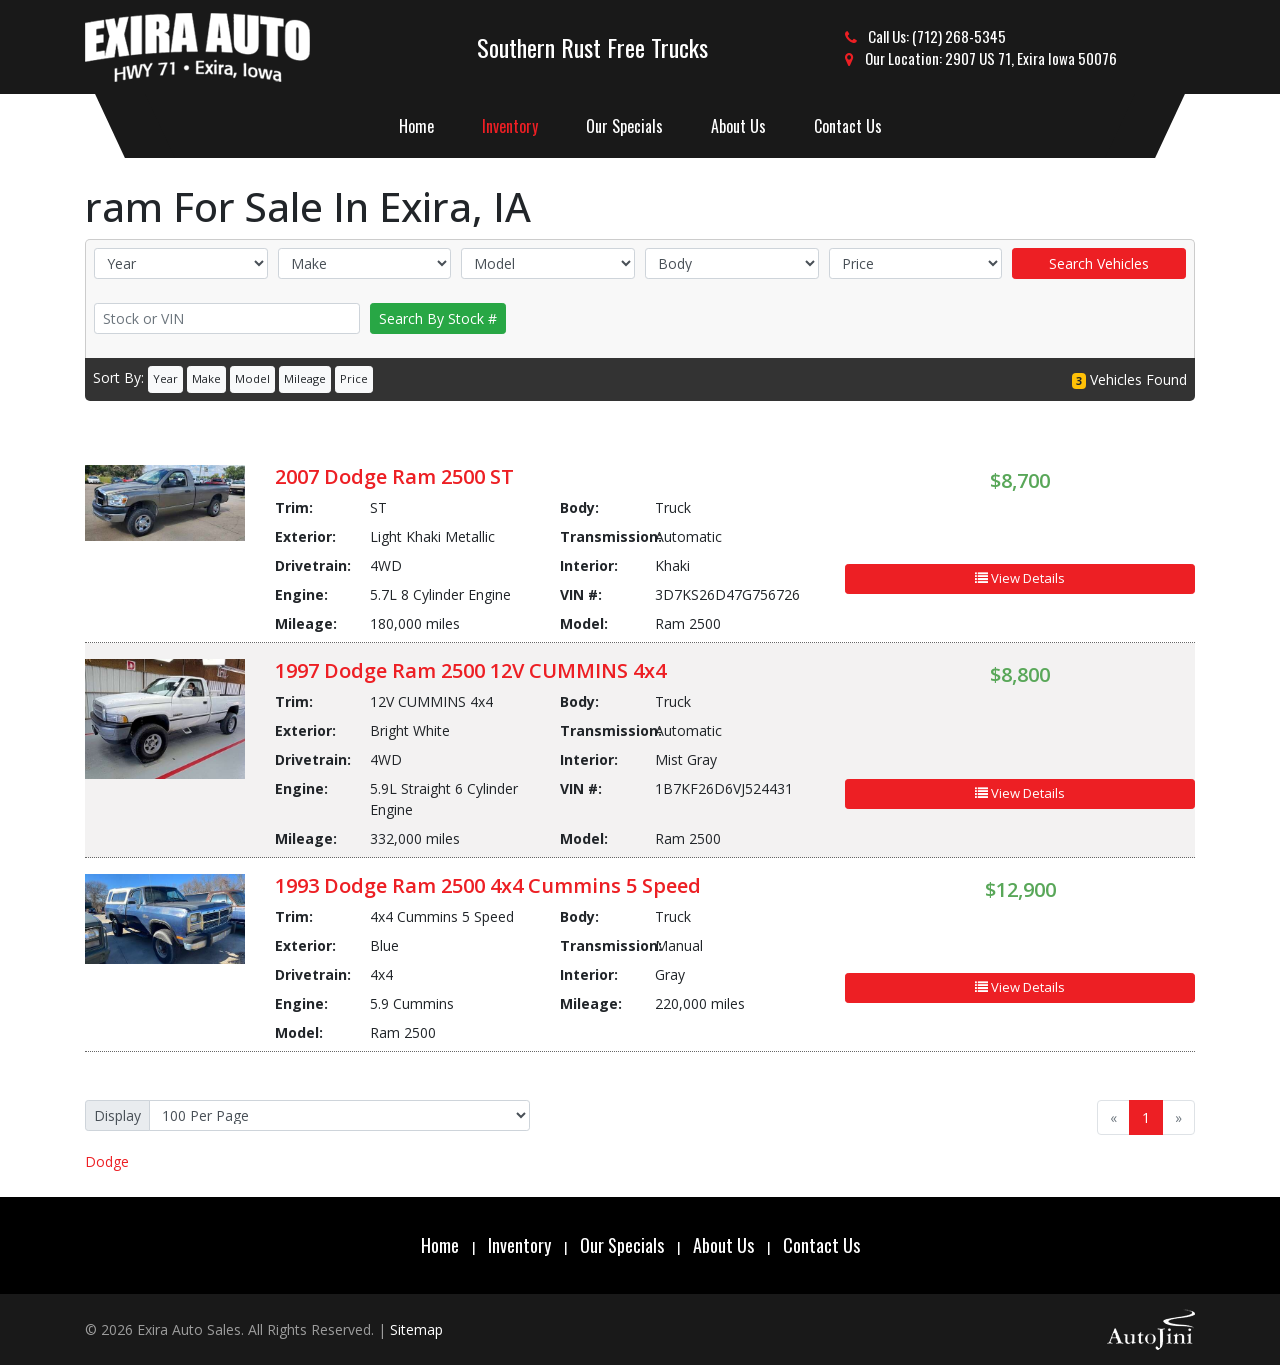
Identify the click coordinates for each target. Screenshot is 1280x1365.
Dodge (107, 1161)
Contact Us (821, 1245)
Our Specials (622, 1245)
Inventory (519, 1245)
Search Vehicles (1099, 263)
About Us (723, 1245)
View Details (1020, 578)
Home (440, 1245)
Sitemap (416, 1329)
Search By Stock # (438, 318)
